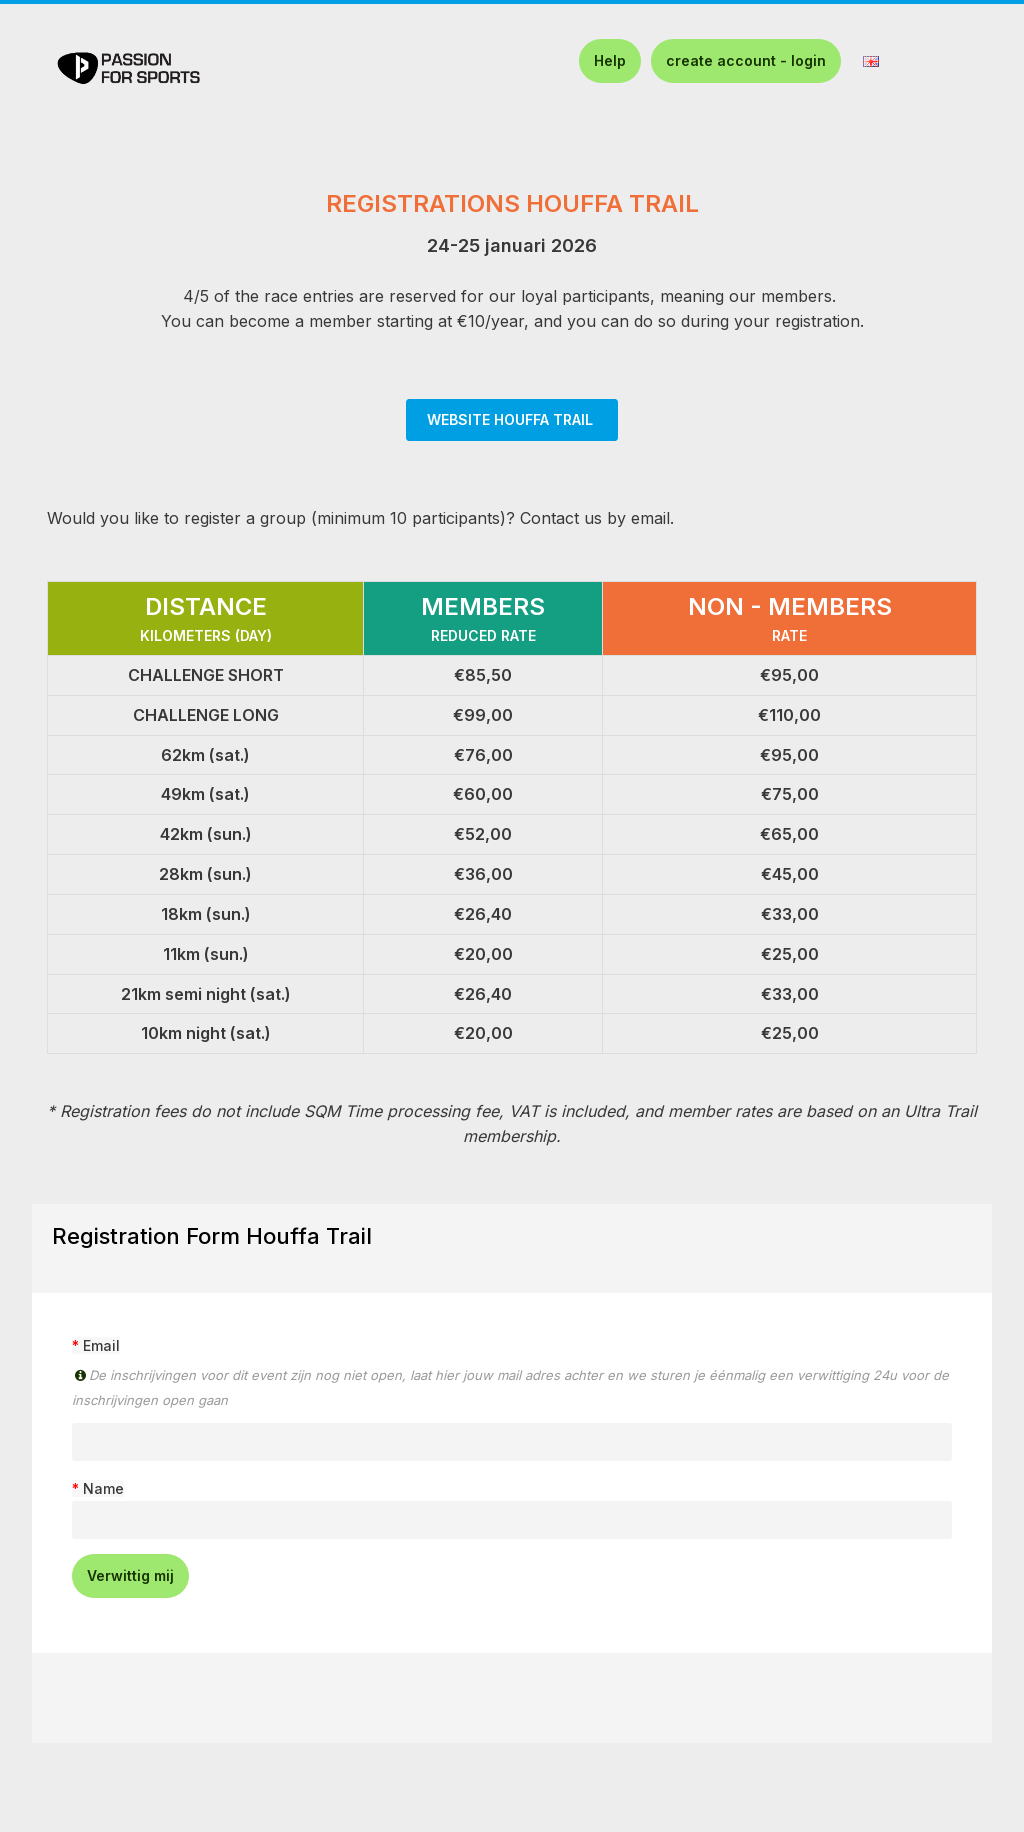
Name (103, 1488)
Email (101, 1345)
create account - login (746, 60)
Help (610, 60)
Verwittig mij (130, 1575)
